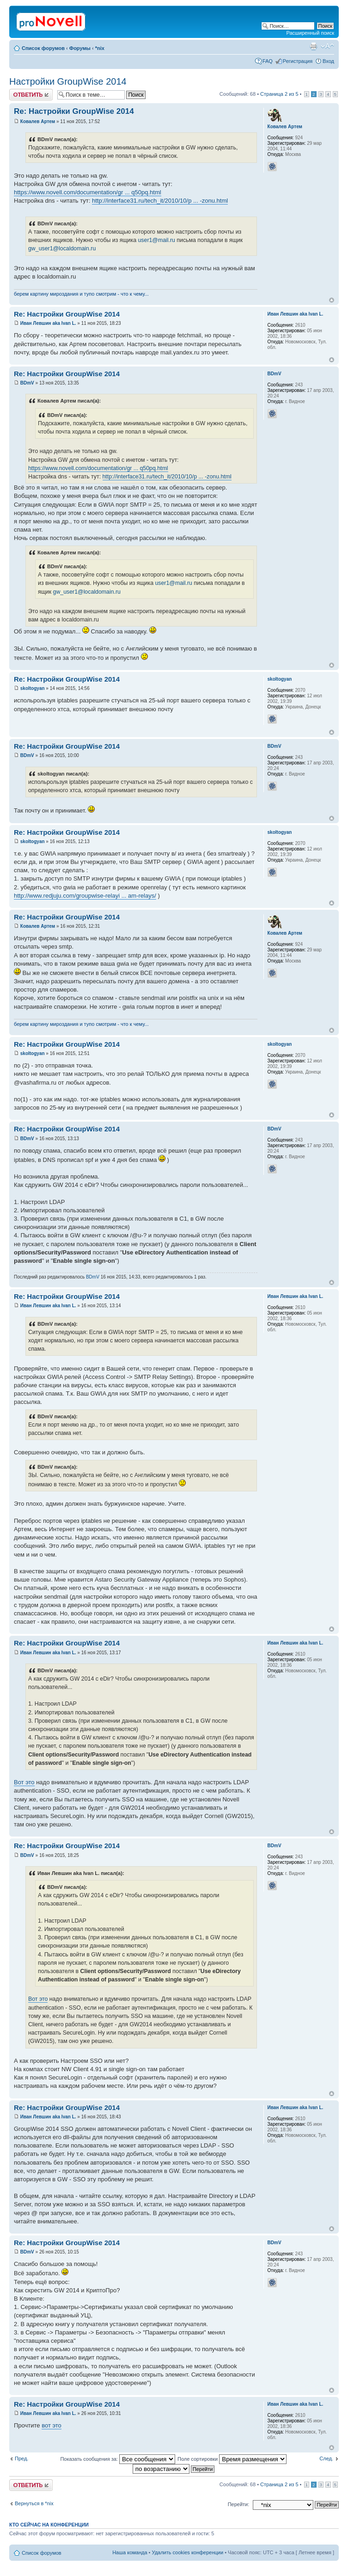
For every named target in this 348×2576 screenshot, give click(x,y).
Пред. (21, 2458)
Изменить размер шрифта (327, 46)
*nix (99, 48)
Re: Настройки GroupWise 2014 (74, 111)
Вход (328, 61)
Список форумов (43, 48)
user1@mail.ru (156, 240)
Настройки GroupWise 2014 (68, 81)
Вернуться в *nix (34, 2503)
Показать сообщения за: (117, 2459)
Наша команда (129, 2552)
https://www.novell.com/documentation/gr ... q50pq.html (87, 192)
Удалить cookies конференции (188, 2552)
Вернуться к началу (331, 300)
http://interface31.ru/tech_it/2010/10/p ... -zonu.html (160, 200)
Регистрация (297, 61)
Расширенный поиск (310, 33)
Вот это (24, 1782)
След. (326, 2458)
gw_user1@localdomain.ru (62, 248)
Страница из (279, 94)
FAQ (268, 61)
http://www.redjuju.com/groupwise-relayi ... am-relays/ (85, 895)
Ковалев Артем (37, 121)
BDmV (27, 382)
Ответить (31, 94)
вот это (51, 2425)
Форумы (80, 48)
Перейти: (239, 2504)
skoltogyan (32, 688)
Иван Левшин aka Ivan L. (48, 323)
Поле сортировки (232, 2459)
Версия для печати (313, 46)
